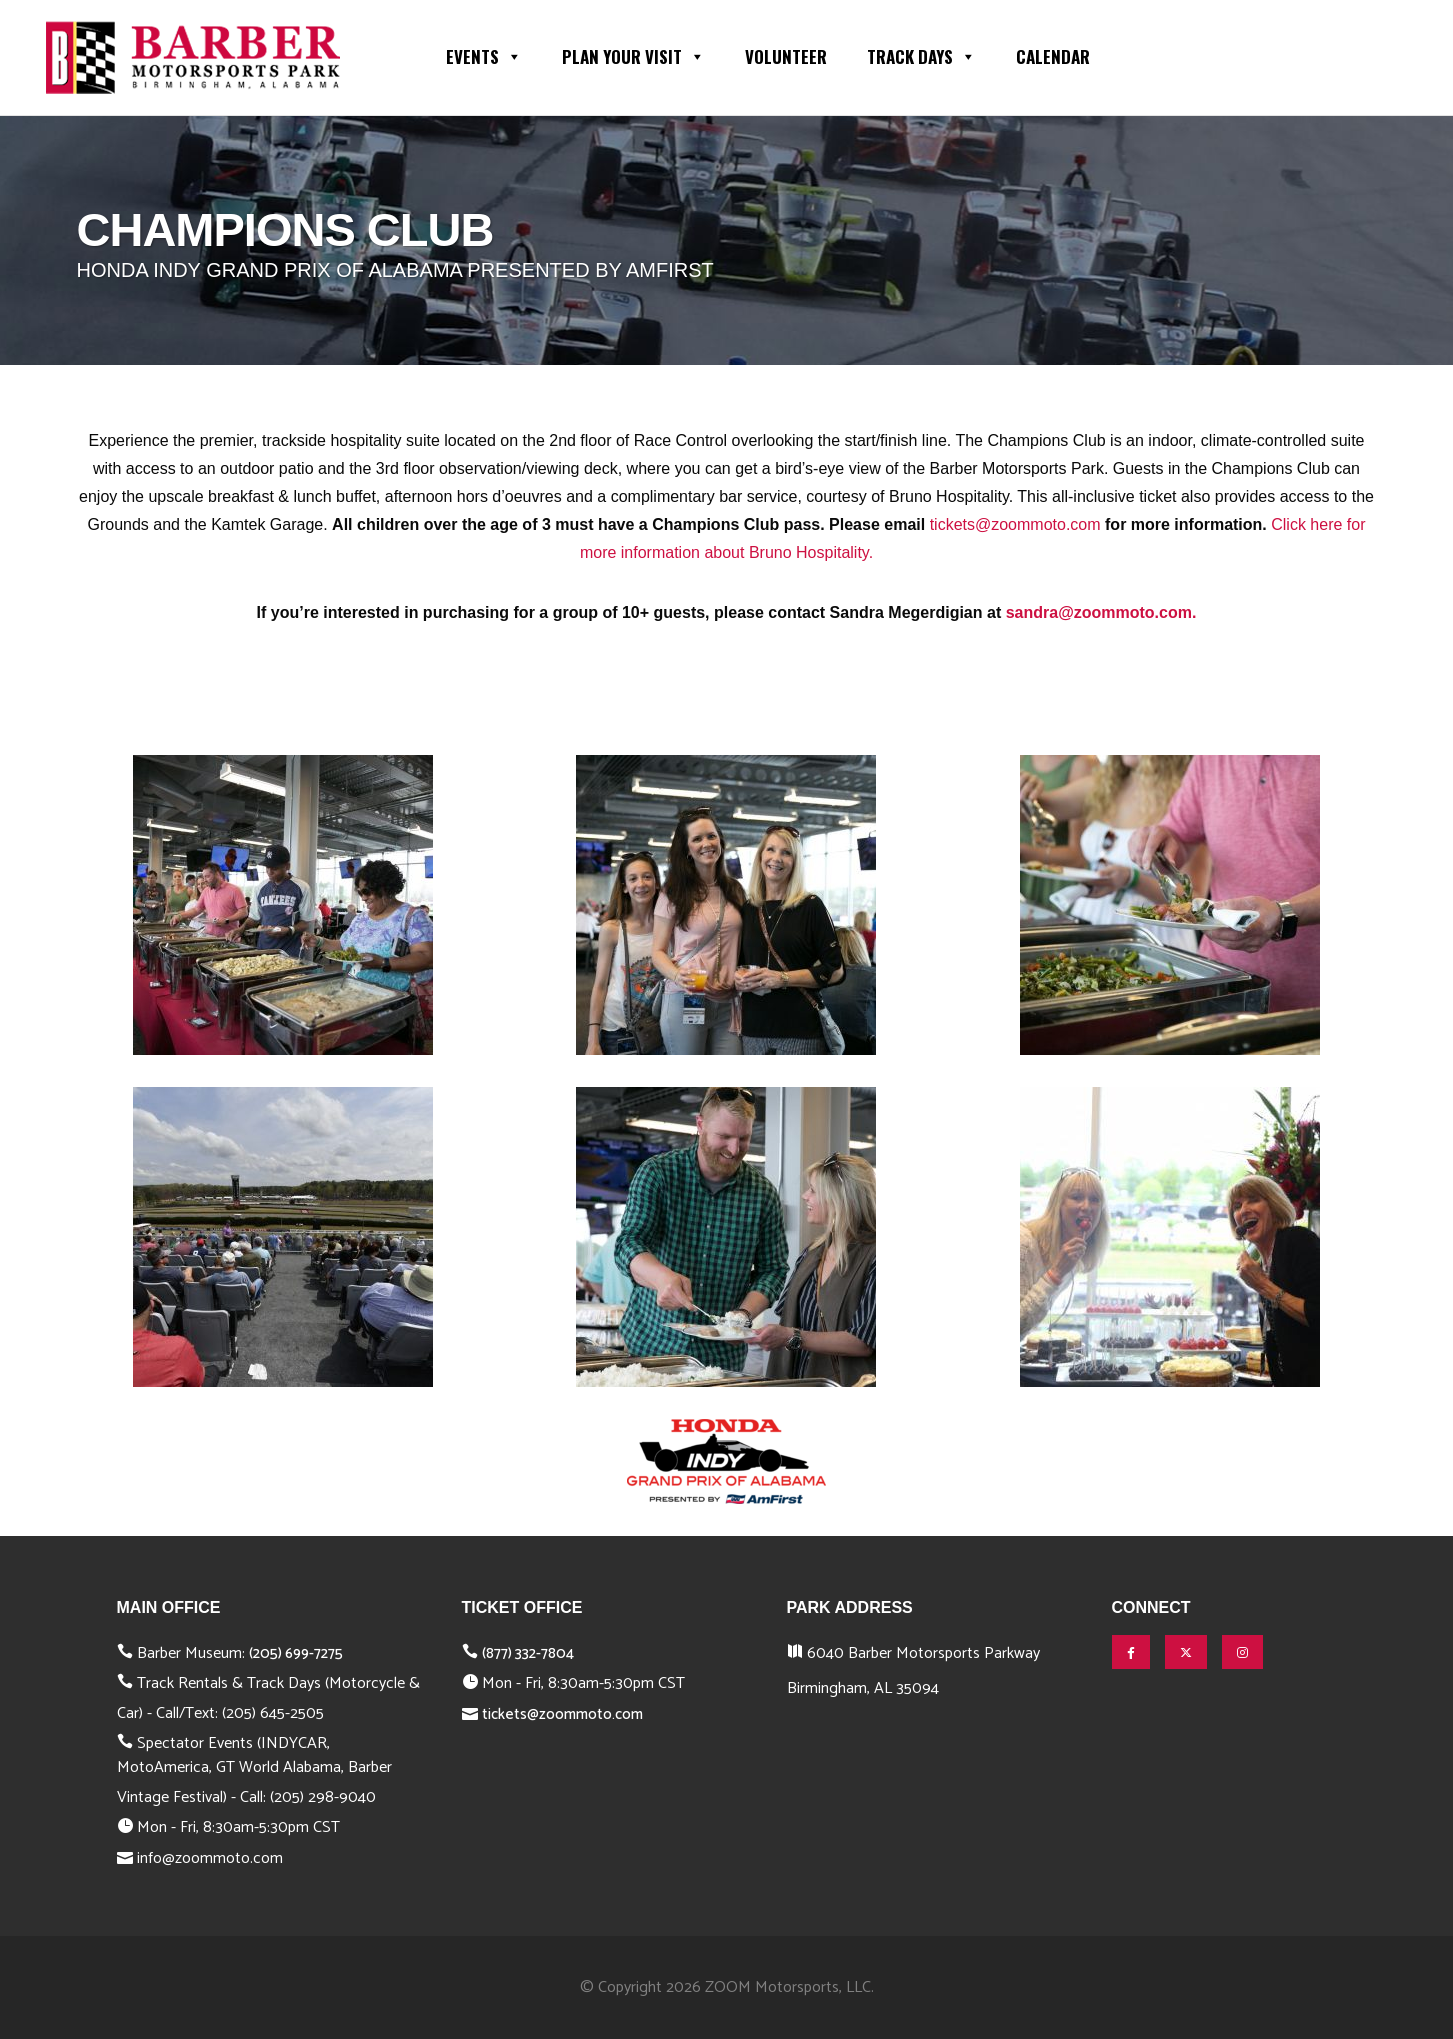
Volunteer (786, 56)
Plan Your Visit (633, 55)
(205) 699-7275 (296, 1653)
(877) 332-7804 (528, 1653)
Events (484, 55)
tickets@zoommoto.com (1015, 524)
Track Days (921, 55)
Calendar (1053, 56)
